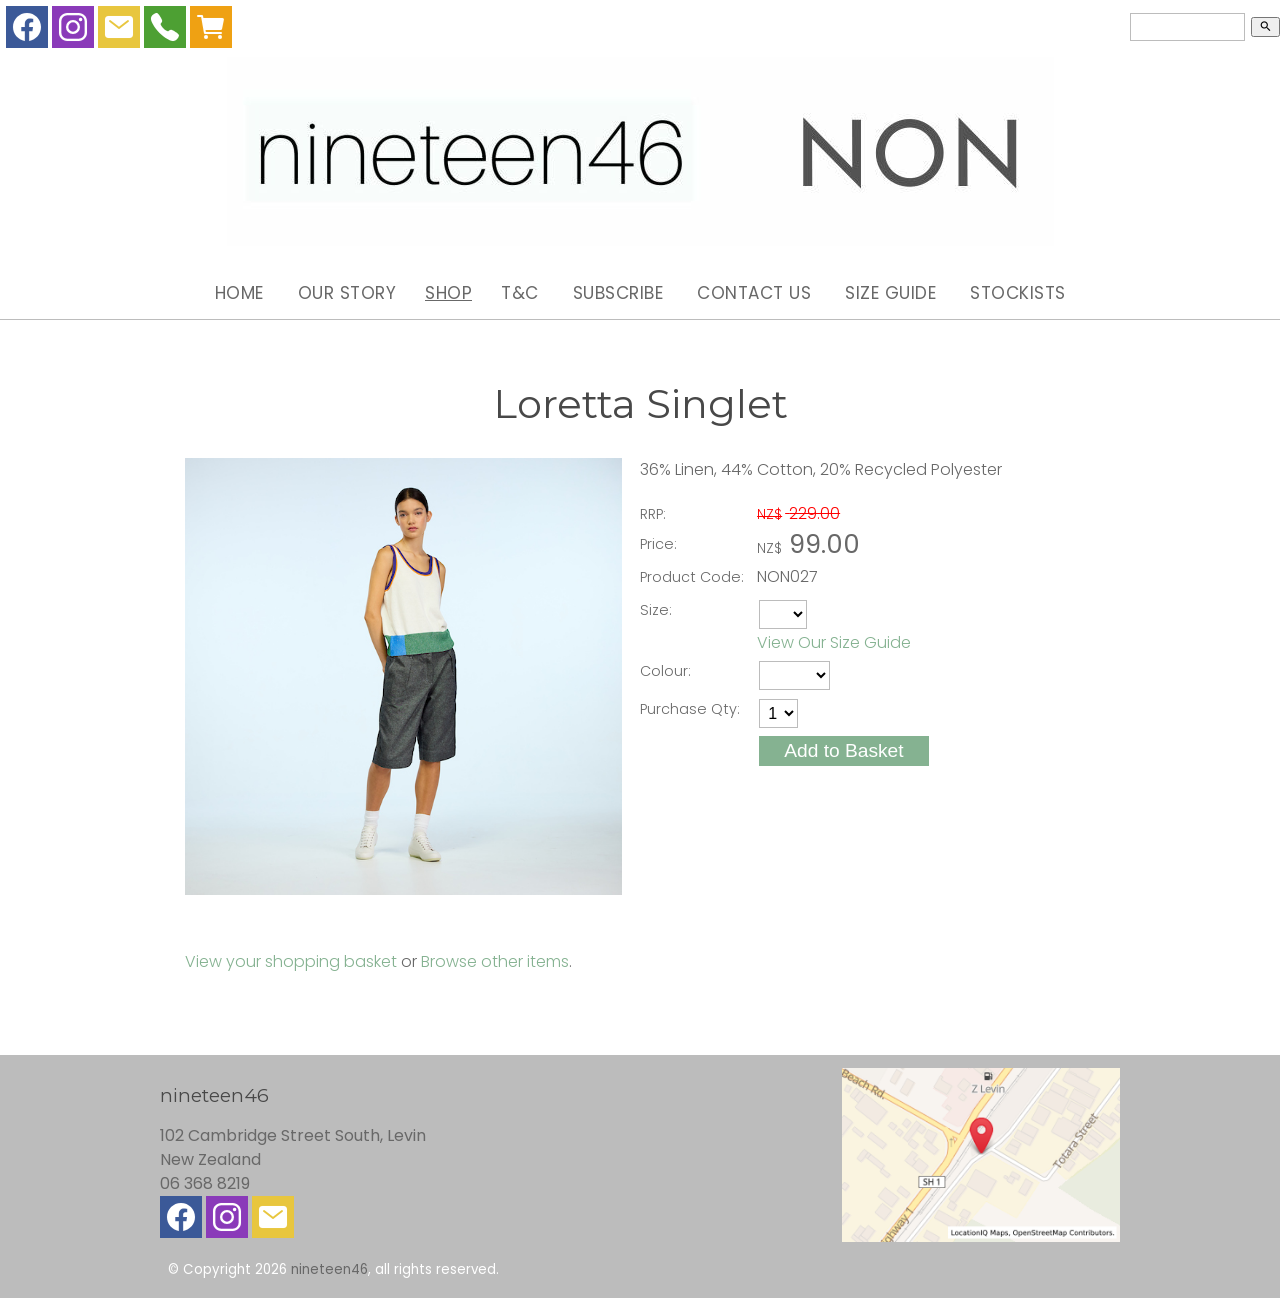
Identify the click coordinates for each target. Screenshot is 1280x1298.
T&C (520, 293)
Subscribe (618, 293)
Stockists (1018, 293)
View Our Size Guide (834, 642)
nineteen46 (329, 1269)
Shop (448, 293)
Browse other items (495, 961)
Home (239, 293)
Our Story (347, 293)
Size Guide (890, 293)
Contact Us (754, 293)
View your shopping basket (291, 961)
